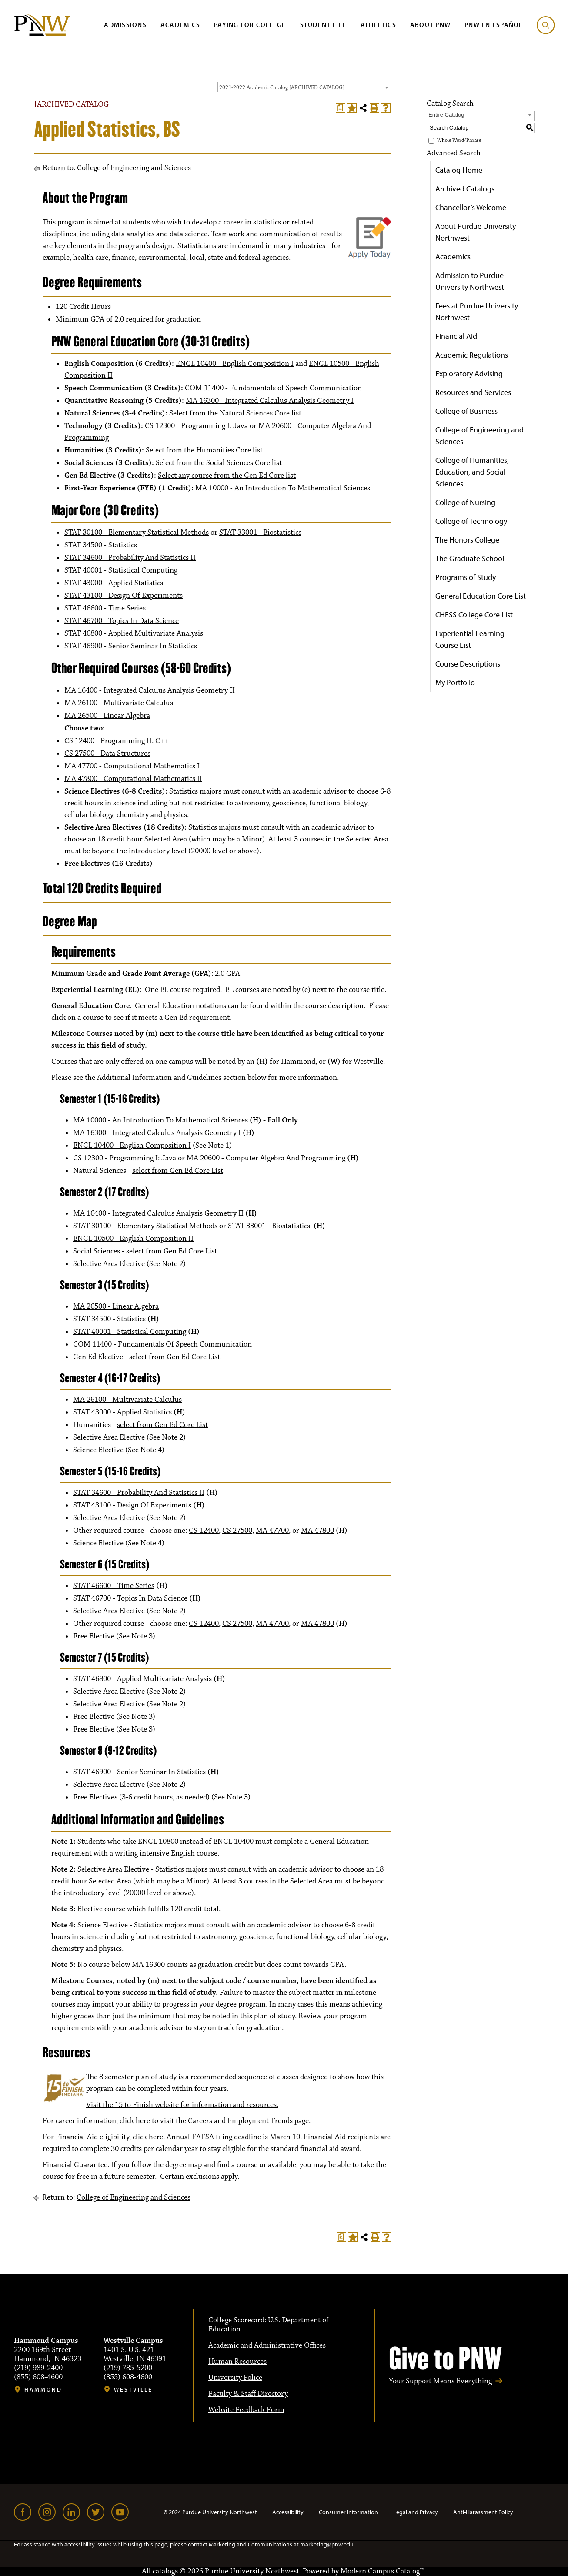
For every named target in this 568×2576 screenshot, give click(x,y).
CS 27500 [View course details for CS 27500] (237, 1530)
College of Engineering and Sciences (134, 168)
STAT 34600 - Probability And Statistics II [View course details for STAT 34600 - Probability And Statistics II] (130, 558)
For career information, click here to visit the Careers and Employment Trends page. (177, 2121)
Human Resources (237, 2361)
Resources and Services (473, 392)
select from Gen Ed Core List (177, 1171)
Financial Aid (456, 336)
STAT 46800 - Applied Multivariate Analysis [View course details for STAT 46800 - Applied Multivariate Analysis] (133, 633)
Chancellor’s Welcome (470, 207)
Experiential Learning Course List (470, 639)
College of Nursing (465, 502)
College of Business (466, 411)
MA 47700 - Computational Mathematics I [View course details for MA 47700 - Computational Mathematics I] (132, 766)
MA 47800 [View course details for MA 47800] (317, 1530)
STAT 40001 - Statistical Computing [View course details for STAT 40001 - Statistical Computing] (120, 570)
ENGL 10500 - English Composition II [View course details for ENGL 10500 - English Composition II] (133, 1238)
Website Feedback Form (246, 2410)
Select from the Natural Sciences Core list (235, 413)
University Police (235, 2377)
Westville (133, 2389)
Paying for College (250, 24)
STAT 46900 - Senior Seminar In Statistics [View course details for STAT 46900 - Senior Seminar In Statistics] (130, 646)
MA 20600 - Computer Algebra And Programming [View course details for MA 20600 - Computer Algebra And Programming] (266, 1158)
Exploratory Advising (469, 373)
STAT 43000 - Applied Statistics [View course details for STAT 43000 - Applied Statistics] (113, 583)
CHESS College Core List (474, 615)
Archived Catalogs (464, 189)
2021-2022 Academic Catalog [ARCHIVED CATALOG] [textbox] (281, 87)
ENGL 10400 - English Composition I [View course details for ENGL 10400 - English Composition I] (235, 363)
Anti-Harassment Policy (483, 2512)
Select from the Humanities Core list (204, 450)
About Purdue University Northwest (475, 232)
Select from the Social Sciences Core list (219, 463)
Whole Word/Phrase (459, 140)
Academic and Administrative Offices (267, 2345)
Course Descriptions (467, 664)
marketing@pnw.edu (327, 2544)
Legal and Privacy (415, 2512)
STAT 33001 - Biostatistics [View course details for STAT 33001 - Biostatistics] (260, 532)
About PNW (430, 24)
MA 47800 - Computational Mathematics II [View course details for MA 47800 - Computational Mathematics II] (133, 779)
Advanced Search (454, 153)
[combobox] (304, 87)
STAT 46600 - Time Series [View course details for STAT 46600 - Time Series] (105, 608)
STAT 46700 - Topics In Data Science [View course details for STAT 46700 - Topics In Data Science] (121, 621)
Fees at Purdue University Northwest (476, 311)
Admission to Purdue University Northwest (469, 281)
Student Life (323, 24)
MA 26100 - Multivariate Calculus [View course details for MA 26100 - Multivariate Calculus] (118, 703)
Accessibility (288, 2512)
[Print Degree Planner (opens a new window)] (340, 108)
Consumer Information (348, 2512)
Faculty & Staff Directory (248, 2393)
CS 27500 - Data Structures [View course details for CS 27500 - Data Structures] (107, 753)
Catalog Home (458, 170)
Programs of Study (465, 577)
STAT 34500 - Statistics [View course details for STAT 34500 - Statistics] (100, 545)
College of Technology (471, 521)
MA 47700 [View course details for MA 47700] (272, 1530)
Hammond (43, 2389)
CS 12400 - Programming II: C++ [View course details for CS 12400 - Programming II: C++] (116, 741)
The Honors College (467, 540)
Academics (180, 24)
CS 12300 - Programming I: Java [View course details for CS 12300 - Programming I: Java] (196, 426)
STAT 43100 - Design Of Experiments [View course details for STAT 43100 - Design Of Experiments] (123, 595)
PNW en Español (493, 24)
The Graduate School (469, 558)
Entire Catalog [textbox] (446, 114)
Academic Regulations (471, 355)
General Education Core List (480, 596)
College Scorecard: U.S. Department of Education (268, 2324)
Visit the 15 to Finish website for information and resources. (182, 2105)
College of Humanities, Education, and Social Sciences (472, 472)
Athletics (378, 24)
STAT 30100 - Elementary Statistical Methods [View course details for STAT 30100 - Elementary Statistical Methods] (136, 532)
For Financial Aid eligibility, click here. (104, 2137)
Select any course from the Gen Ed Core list (227, 475)
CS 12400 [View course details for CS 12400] (204, 1530)
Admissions (125, 24)
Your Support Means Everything (440, 2381)
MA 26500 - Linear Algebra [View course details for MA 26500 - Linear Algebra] (107, 715)
